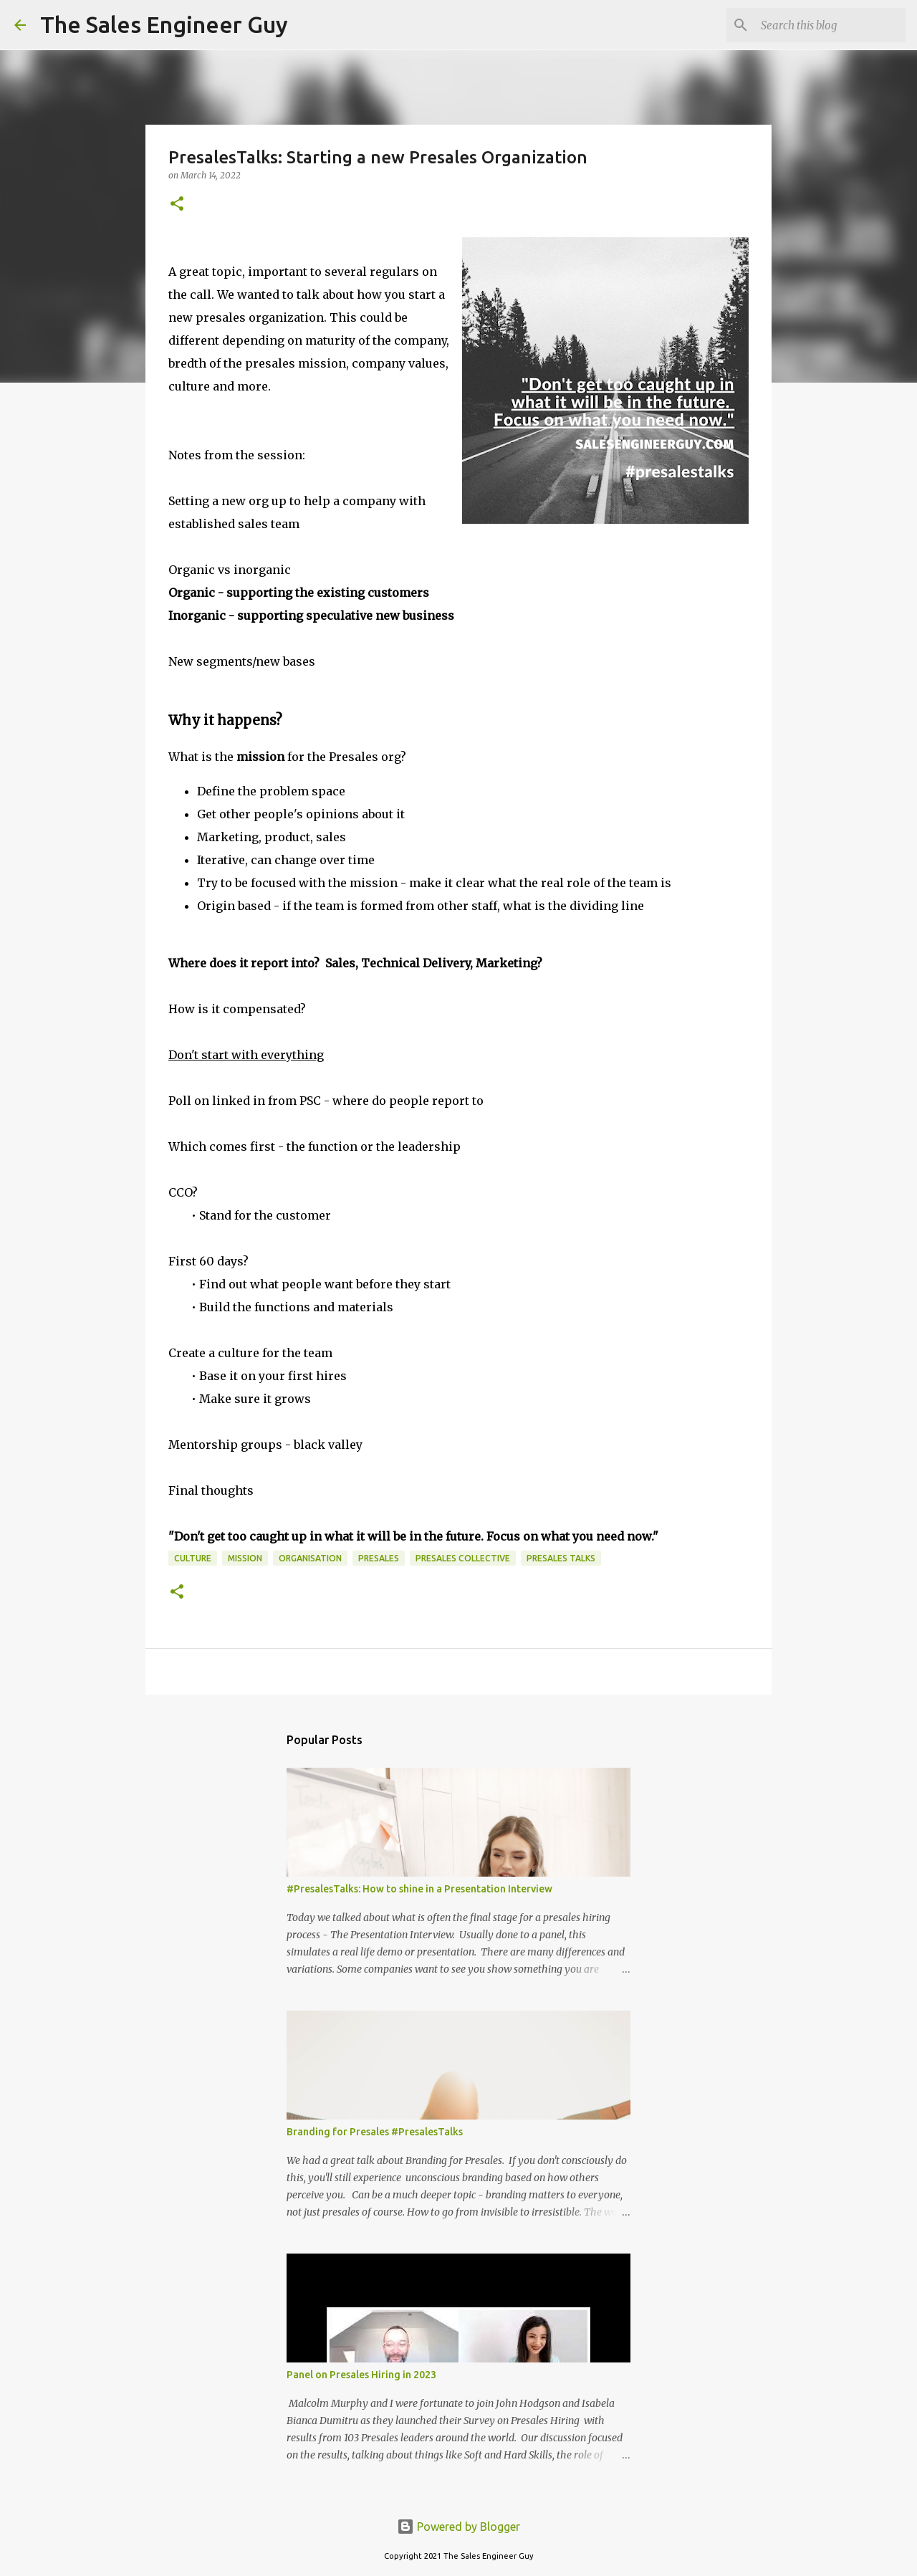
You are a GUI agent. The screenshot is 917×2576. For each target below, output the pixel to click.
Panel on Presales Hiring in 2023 (361, 2374)
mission (245, 1558)
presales (378, 1558)
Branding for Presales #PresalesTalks (375, 2131)
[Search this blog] (830, 25)
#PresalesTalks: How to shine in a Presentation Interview (419, 1889)
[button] (177, 204)
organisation (310, 1558)
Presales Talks (561, 1558)
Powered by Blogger (458, 2526)
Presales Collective (463, 1558)
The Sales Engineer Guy (164, 24)
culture (192, 1558)
